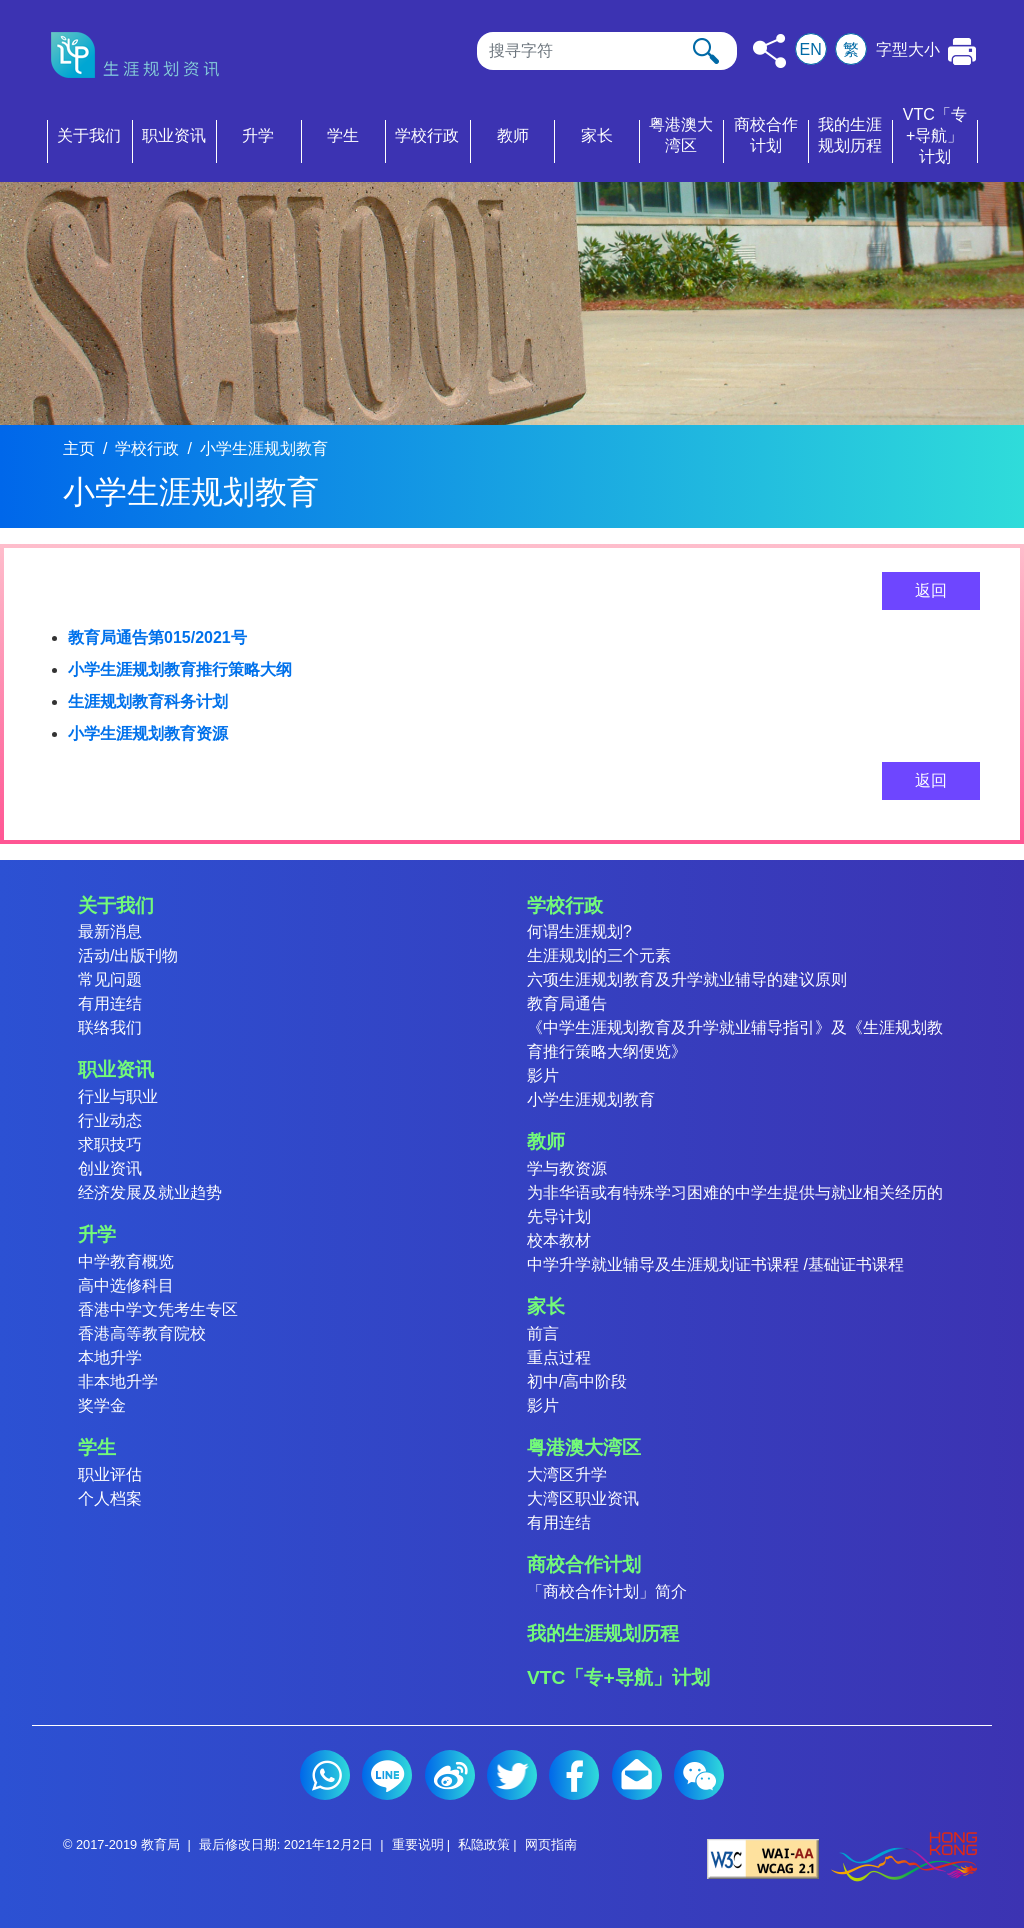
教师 (546, 1141)
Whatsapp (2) (325, 1775)
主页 (79, 448)
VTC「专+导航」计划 (618, 1677)
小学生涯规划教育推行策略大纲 (180, 669)
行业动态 (110, 1120)
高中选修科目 (126, 1285)
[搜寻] (607, 51)
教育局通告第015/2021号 (157, 637)
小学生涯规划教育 (264, 448)
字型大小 (908, 49)
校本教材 (559, 1240)
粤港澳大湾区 (584, 1447)
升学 (97, 1234)
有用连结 (110, 1003)
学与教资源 (567, 1168)
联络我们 (110, 1027)
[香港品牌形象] (904, 1857)
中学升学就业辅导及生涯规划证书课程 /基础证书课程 (715, 1264)
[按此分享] (769, 51)
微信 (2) (699, 1775)
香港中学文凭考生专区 (158, 1309)
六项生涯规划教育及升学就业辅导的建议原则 (687, 979)
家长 (546, 1306)
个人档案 (110, 1498)
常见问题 (110, 979)
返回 (931, 590)
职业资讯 (116, 1069)
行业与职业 (118, 1096)
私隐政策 (484, 1844)
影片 (543, 1075)
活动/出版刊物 (128, 955)
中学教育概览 (126, 1261)
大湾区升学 (567, 1474)
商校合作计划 (584, 1564)
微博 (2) (450, 1775)
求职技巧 (110, 1144)
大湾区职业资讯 (583, 1498)
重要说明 (418, 1844)
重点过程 (559, 1357)
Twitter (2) (512, 1775)
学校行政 (147, 448)
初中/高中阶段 (577, 1381)
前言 (543, 1333)
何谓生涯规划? (579, 931)
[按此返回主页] (141, 55)
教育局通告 (567, 1003)
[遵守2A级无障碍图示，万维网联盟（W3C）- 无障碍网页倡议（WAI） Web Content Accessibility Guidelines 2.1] (763, 1857)
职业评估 (110, 1474)
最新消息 (110, 931)
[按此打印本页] (962, 51)
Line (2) (387, 1775)
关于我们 (116, 905)
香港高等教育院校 (142, 1333)
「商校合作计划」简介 (607, 1591)
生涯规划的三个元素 (599, 955)
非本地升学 (118, 1381)
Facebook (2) (574, 1775)
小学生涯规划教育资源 (148, 733)
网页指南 (551, 1844)
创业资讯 (110, 1168)
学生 (97, 1447)
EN (811, 49)
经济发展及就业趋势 (150, 1192)
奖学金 (102, 1405)
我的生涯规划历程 (603, 1633)
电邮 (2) (637, 1775)
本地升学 (110, 1357)
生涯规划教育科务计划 (148, 701)
